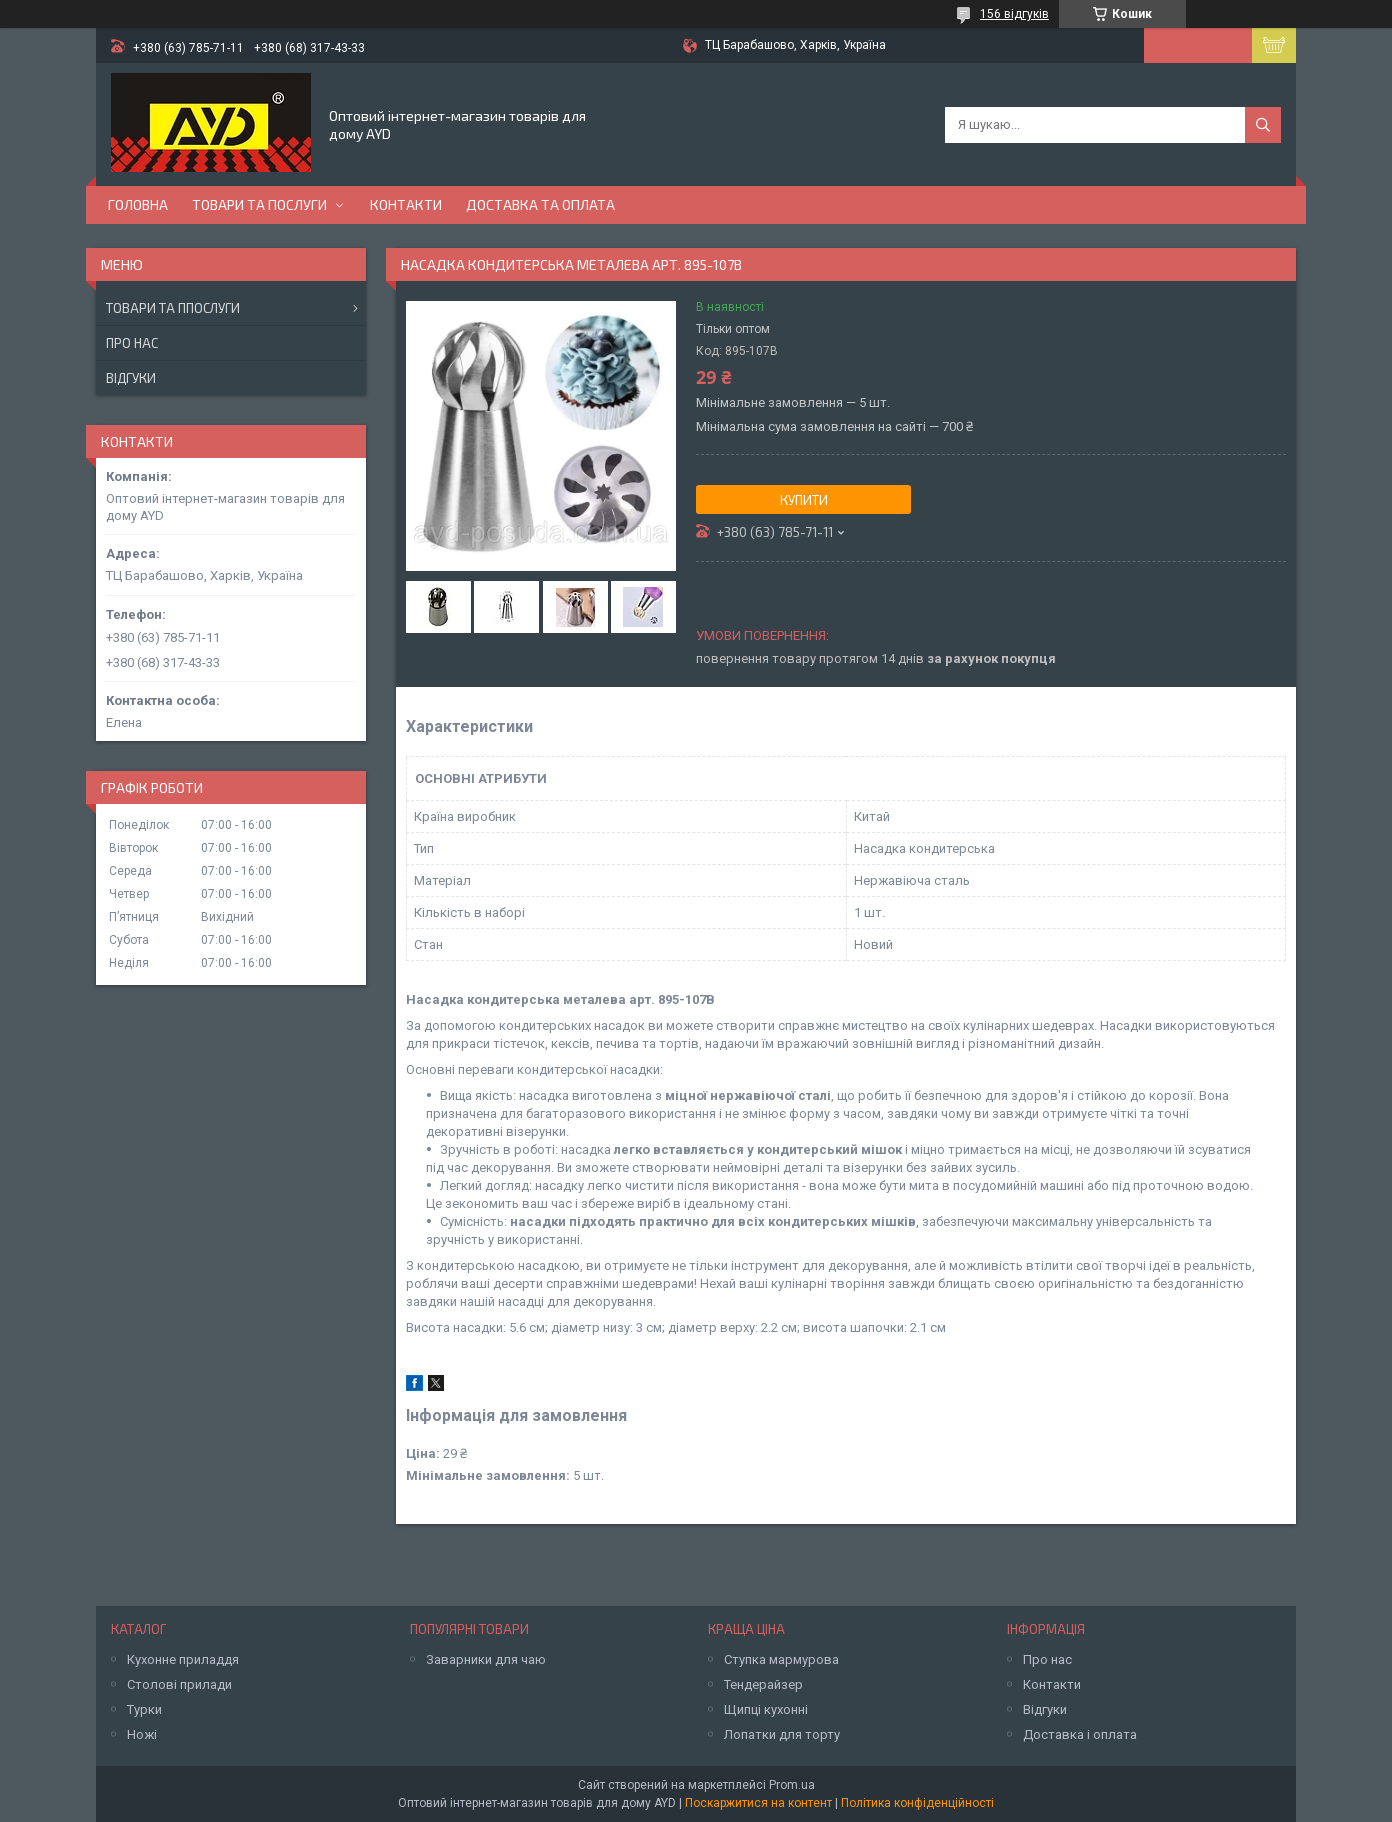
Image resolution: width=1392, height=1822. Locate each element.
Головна (138, 204)
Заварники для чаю (486, 1659)
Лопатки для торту (782, 1734)
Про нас (132, 343)
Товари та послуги (259, 204)
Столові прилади (179, 1684)
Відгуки (131, 378)
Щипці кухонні (766, 1709)
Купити (804, 500)
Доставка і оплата (1080, 1734)
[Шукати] (1263, 125)
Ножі (142, 1734)
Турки (144, 1709)
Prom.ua (792, 1785)
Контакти (406, 204)
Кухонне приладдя (183, 1659)
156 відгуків (1014, 14)
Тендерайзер (763, 1684)
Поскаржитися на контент (758, 1803)
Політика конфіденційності (917, 1803)
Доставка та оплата (540, 204)
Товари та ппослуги (173, 308)
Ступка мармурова (781, 1659)
